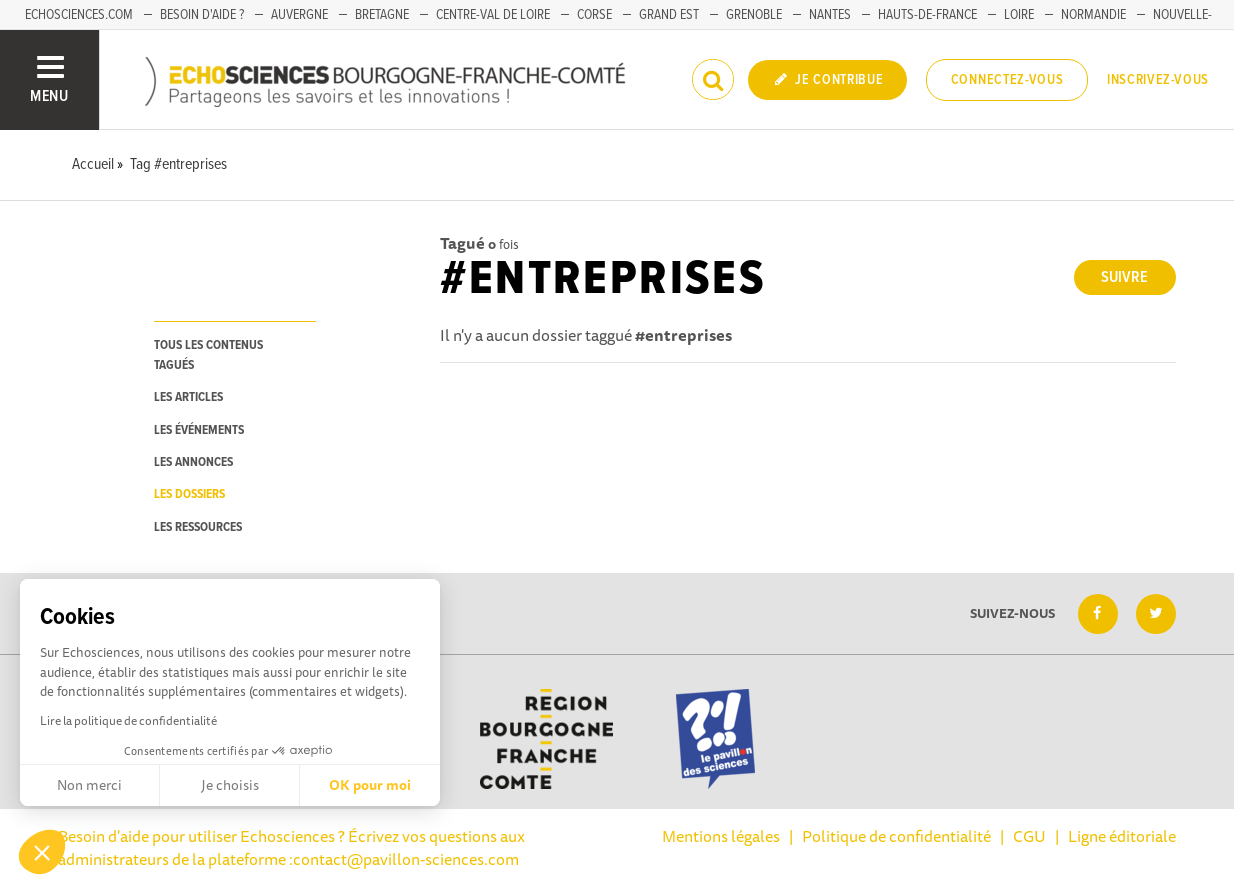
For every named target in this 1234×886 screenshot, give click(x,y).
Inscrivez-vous (1158, 80)
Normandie (1093, 15)
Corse (594, 15)
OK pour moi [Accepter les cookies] (370, 785)
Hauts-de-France (927, 15)
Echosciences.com (79, 15)
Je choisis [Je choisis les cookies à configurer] (230, 785)
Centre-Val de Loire (493, 15)
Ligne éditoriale (1122, 836)
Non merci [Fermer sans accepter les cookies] (89, 785)
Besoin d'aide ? (202, 15)
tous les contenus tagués (208, 355)
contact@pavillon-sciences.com (406, 859)
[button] (42, 852)
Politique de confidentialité (896, 836)
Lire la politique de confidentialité (128, 720)
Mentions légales (721, 836)
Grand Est (669, 15)
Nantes (830, 15)
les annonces (193, 462)
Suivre (1124, 277)
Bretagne (382, 15)
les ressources (198, 527)
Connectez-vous (1007, 80)
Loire (1019, 15)
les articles (188, 397)
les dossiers (189, 494)
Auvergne (299, 15)
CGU (1029, 836)
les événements (199, 430)
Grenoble (754, 15)
